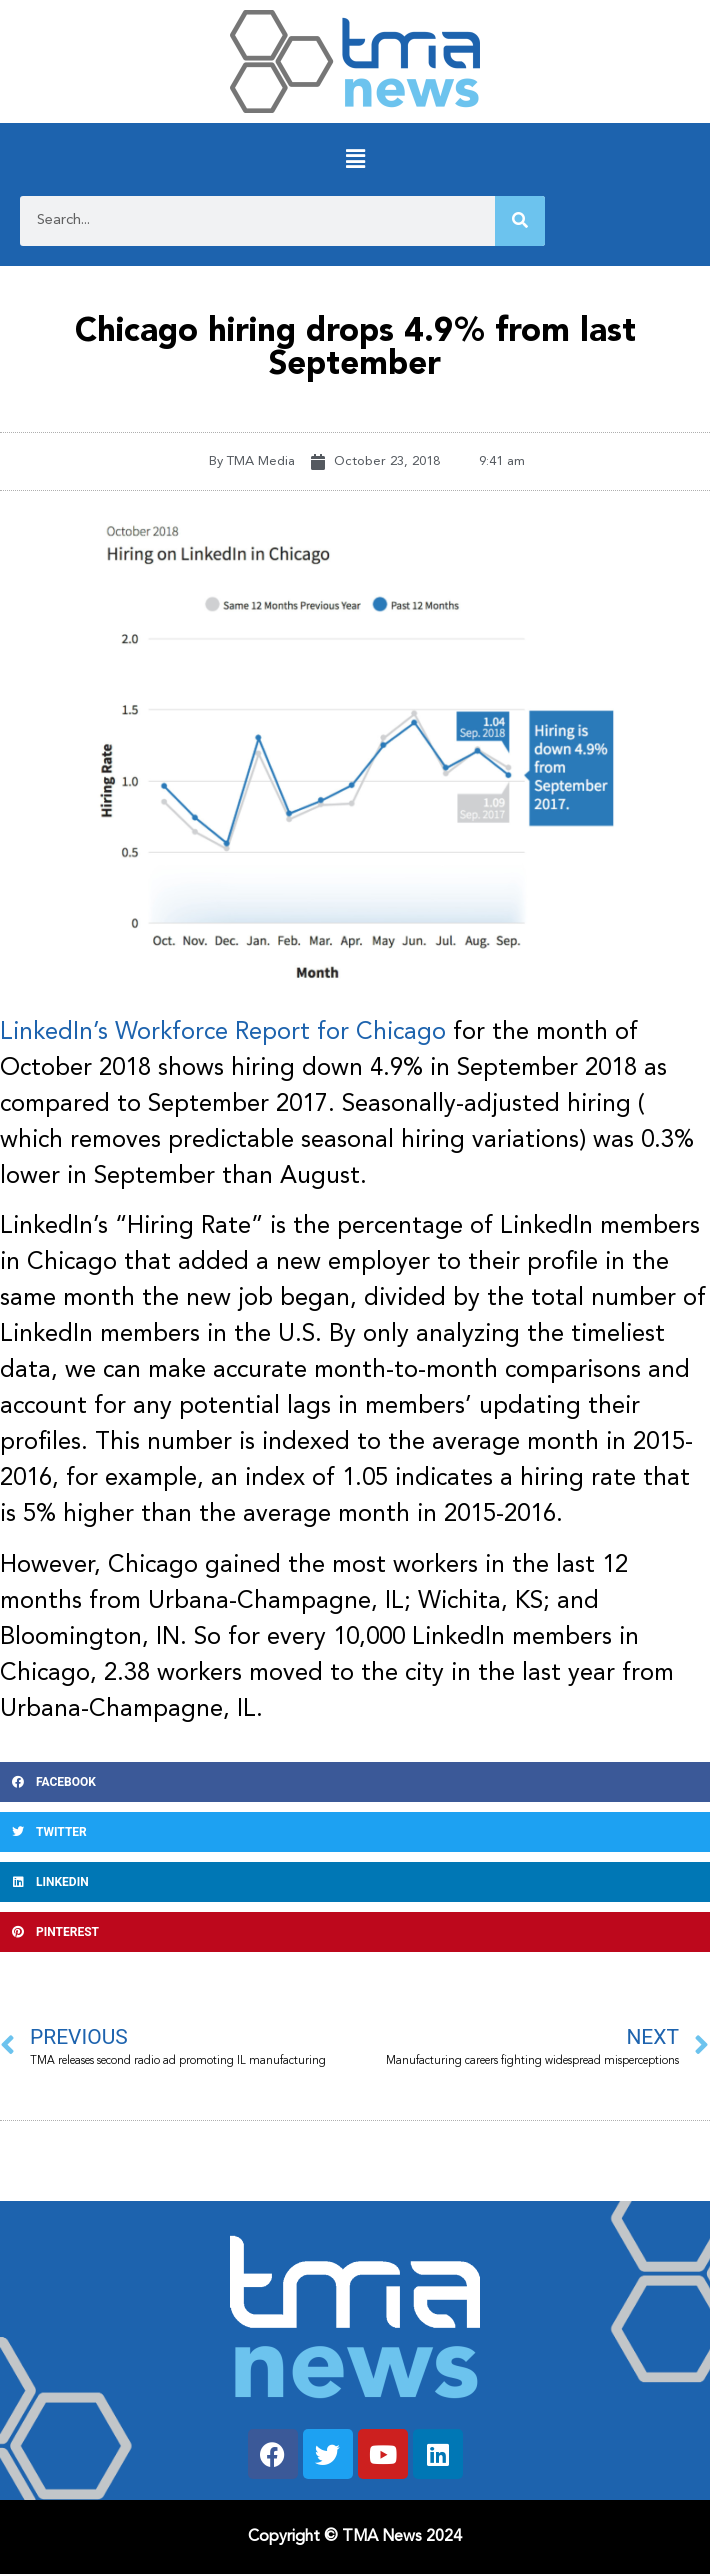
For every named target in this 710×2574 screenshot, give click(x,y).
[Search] (520, 221)
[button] (355, 159)
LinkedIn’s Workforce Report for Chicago (223, 1033)
